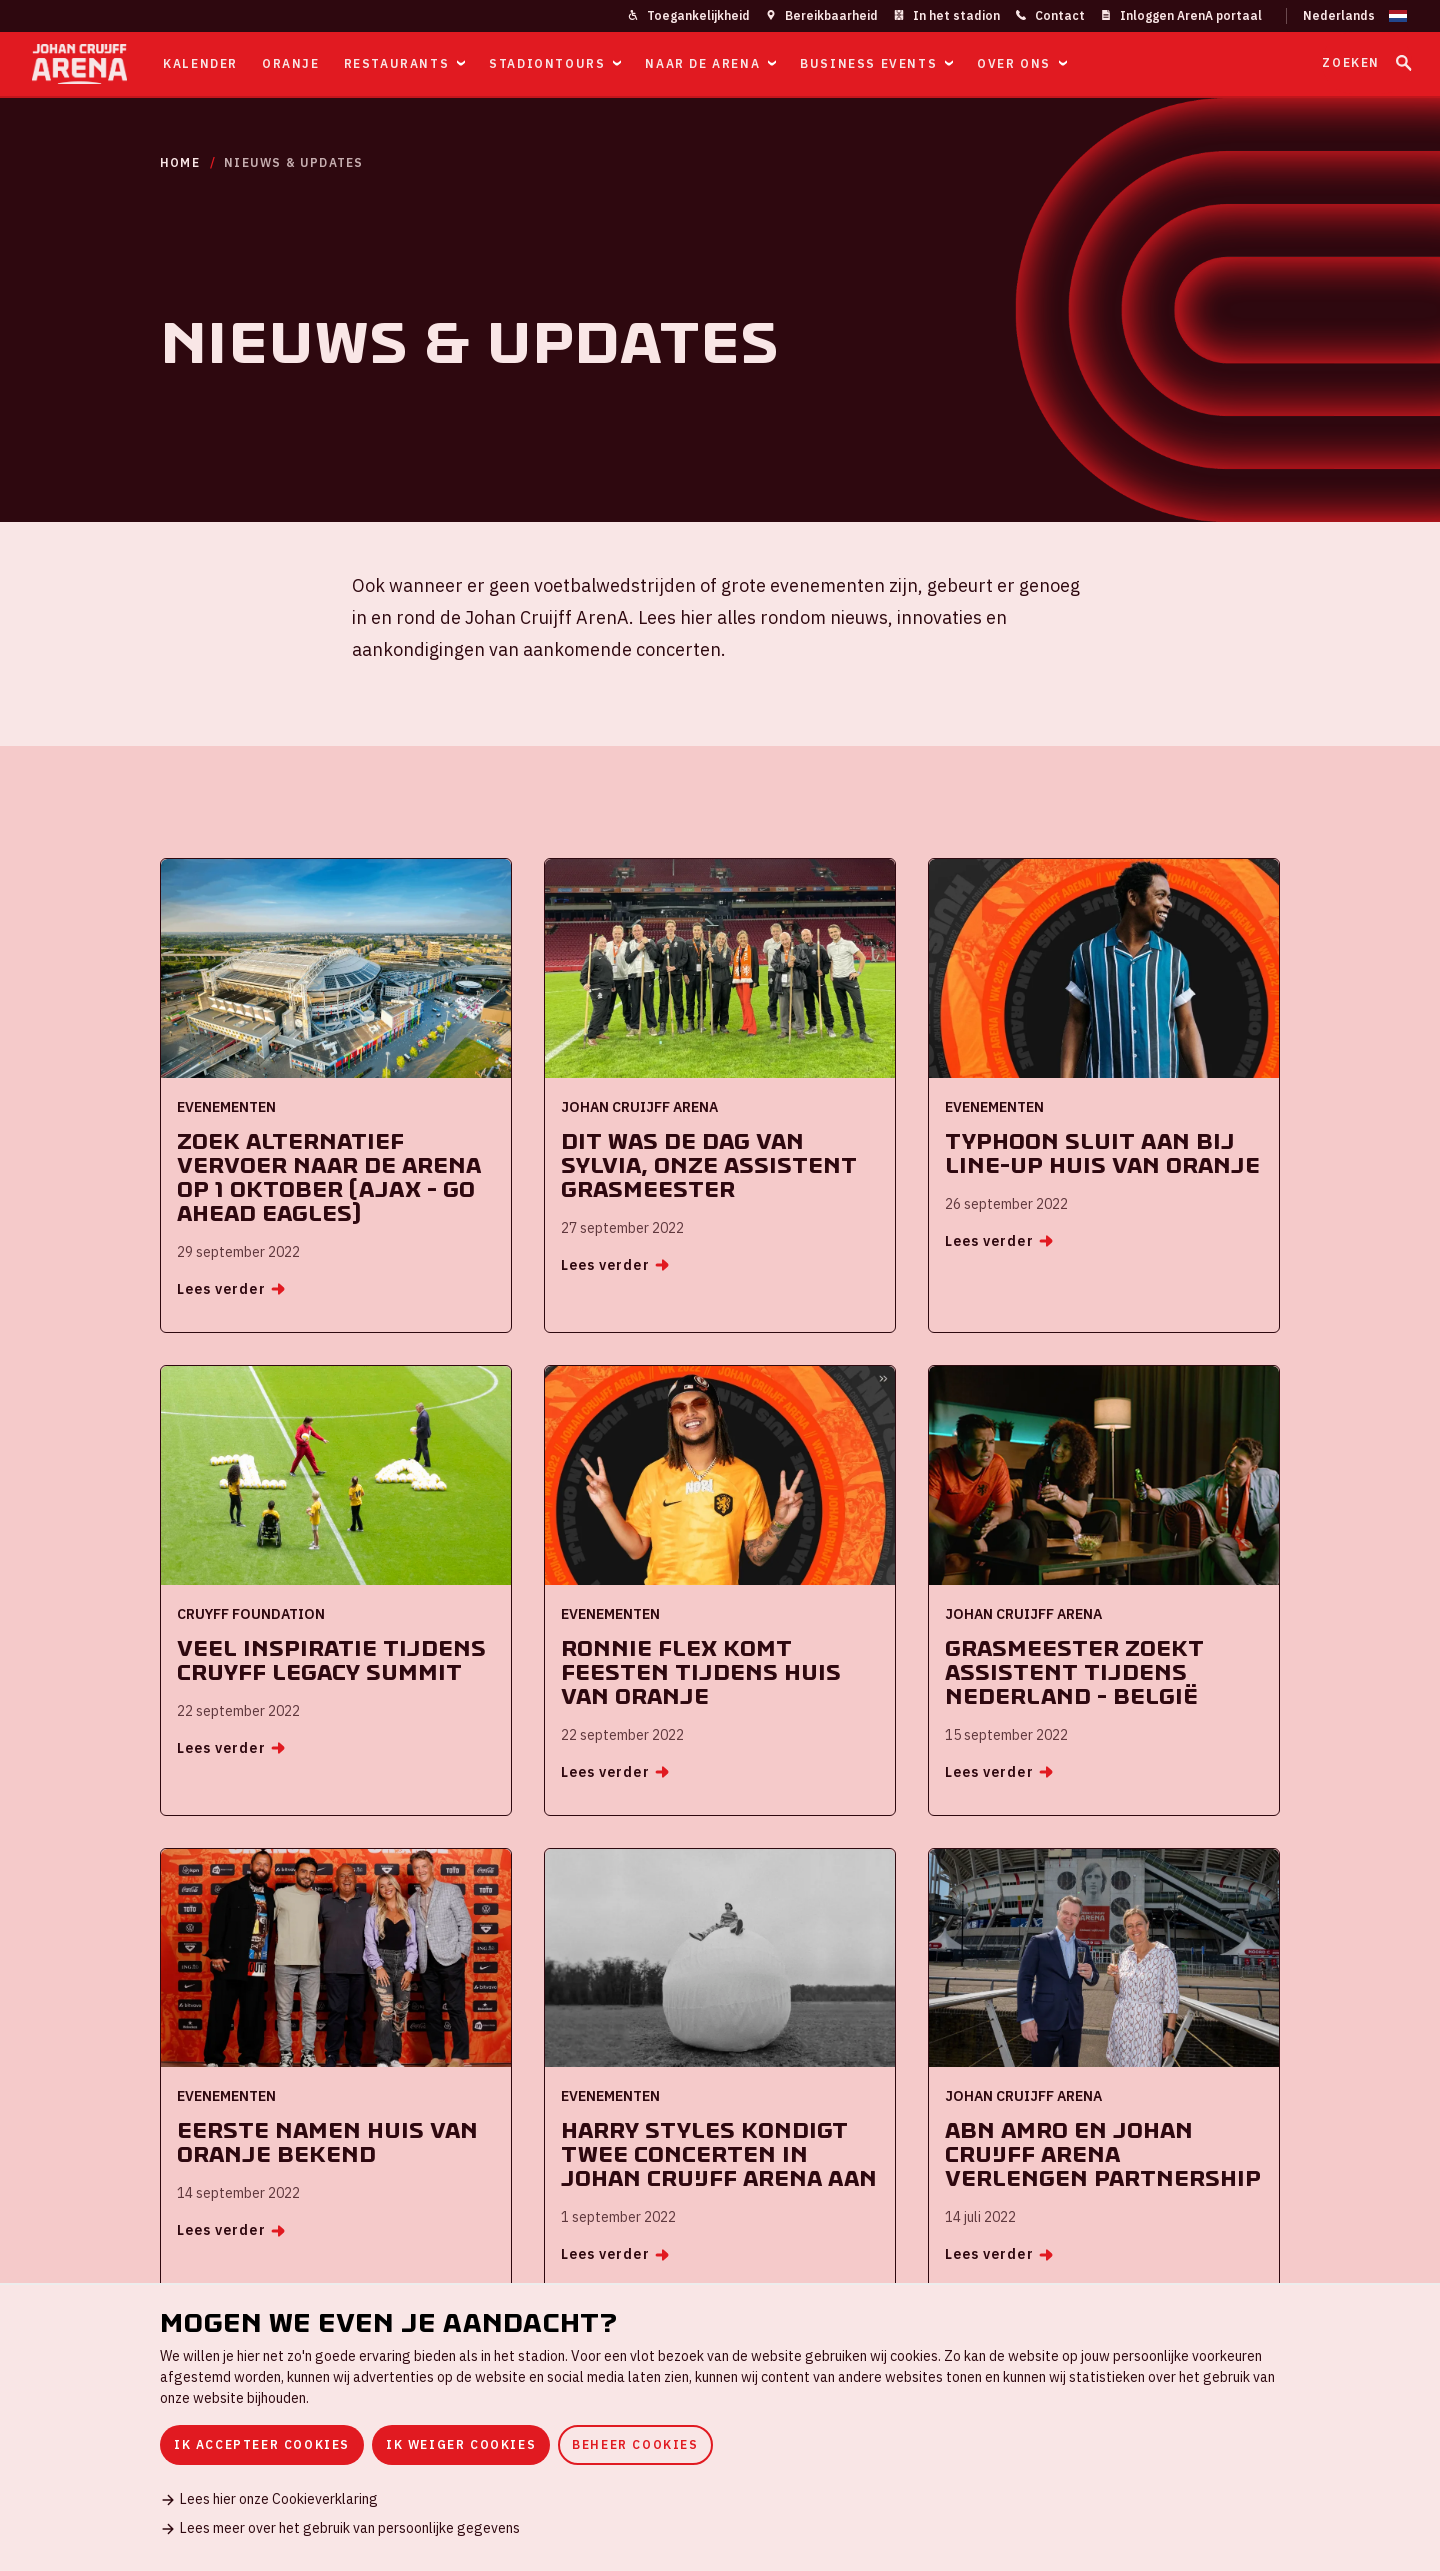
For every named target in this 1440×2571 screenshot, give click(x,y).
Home (180, 162)
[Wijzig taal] (1347, 16)
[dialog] (720, 2427)
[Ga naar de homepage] (79, 64)
